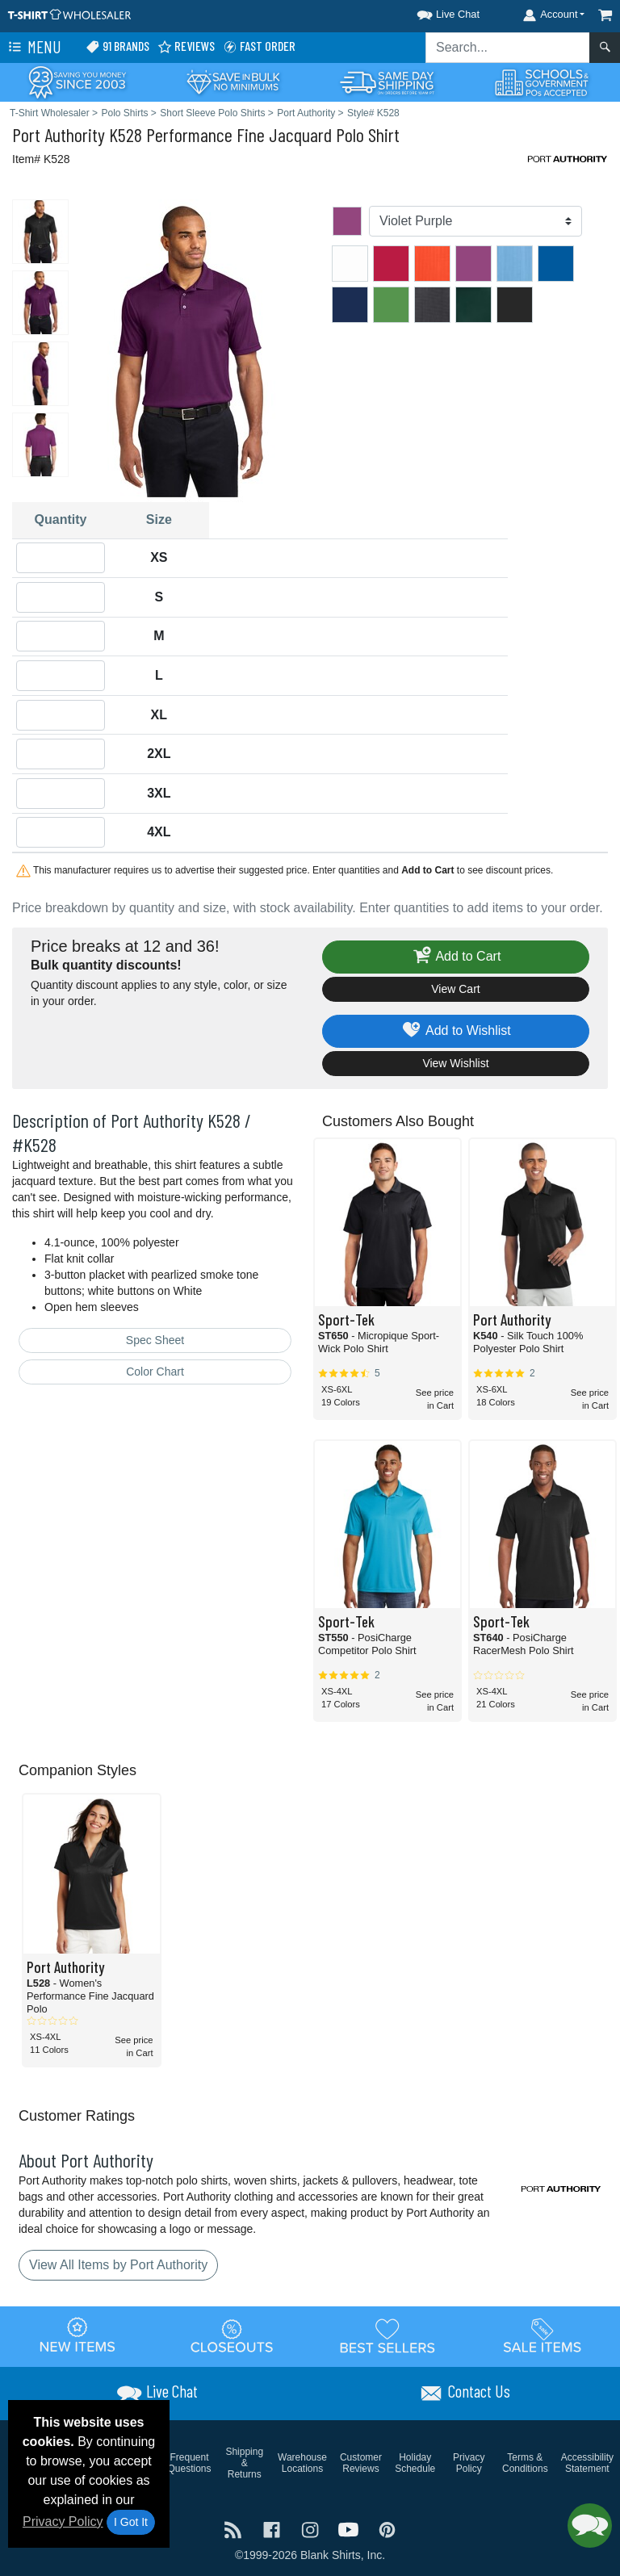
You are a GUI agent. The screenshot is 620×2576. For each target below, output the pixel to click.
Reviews (186, 46)
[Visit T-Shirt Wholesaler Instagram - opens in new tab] (311, 2529)
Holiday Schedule (415, 2463)
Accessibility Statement (587, 2463)
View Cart (455, 988)
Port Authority (58, 134)
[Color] (475, 221)
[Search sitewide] (507, 47)
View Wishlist (455, 1063)
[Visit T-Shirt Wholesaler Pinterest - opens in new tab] (387, 2529)
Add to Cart (456, 957)
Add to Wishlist (455, 1031)
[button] (434, 11)
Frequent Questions (190, 2463)
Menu (33, 47)
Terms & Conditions (525, 2463)
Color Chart (155, 1371)
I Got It (131, 2521)
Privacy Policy (63, 2521)
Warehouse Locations (302, 2463)
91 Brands (117, 46)
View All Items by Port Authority (118, 2265)
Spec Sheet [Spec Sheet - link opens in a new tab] (155, 1340)
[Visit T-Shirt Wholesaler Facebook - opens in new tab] (273, 2529)
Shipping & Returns (244, 2463)
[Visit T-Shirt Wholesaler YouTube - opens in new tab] (350, 2529)
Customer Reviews (361, 2463)
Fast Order (259, 46)
